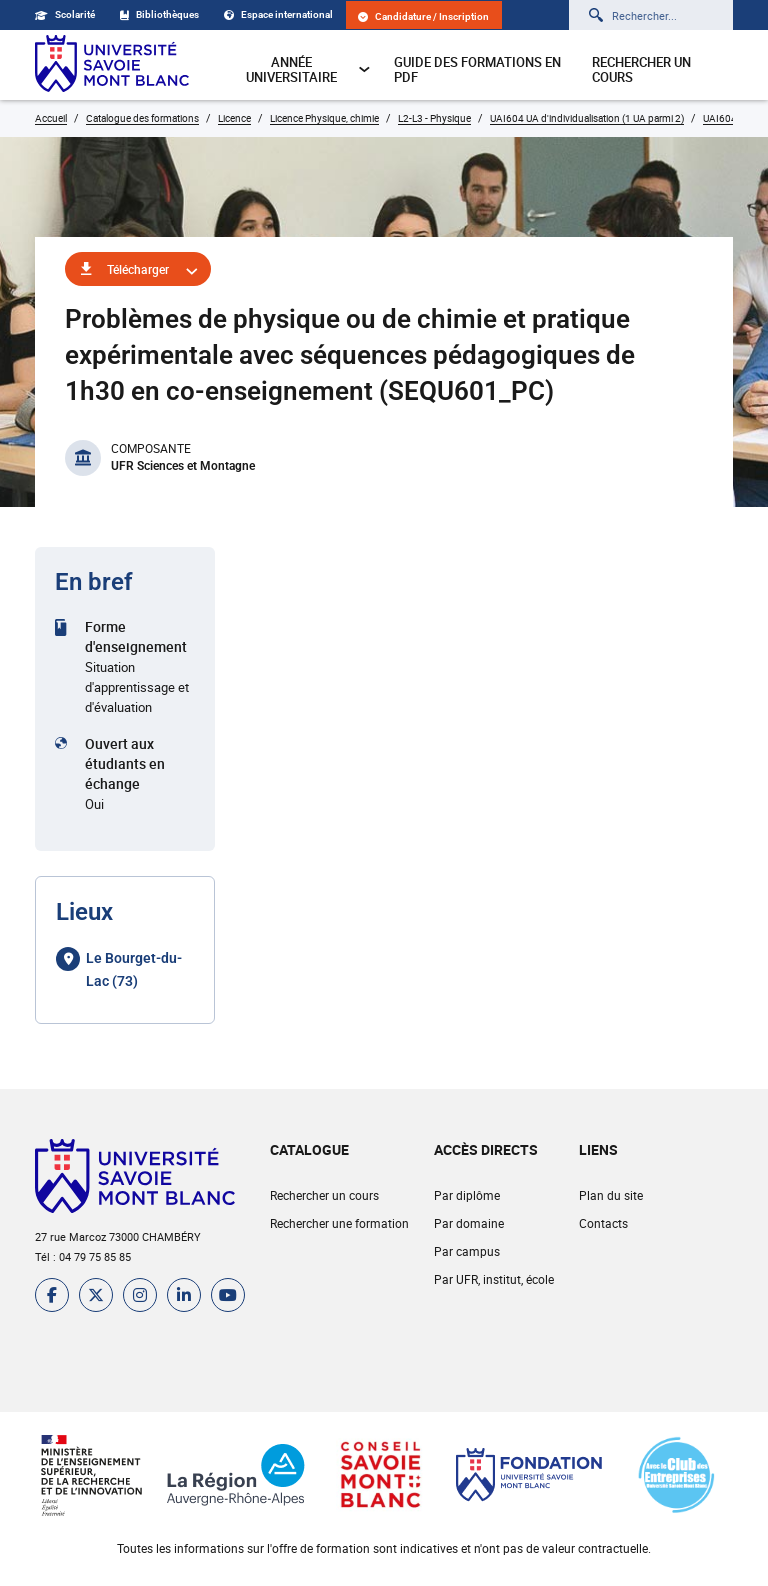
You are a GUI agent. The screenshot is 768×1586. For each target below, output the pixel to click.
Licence (234, 118)
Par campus (467, 1251)
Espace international (278, 14)
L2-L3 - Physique (434, 118)
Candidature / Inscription (423, 16)
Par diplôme (467, 1195)
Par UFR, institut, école (494, 1279)
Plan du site (611, 1195)
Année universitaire (308, 69)
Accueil (51, 118)
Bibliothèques (159, 14)
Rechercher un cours (641, 69)
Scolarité (65, 14)
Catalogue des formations (142, 118)
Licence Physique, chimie (324, 118)
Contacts (603, 1223)
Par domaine (469, 1223)
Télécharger (138, 269)
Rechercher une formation (339, 1223)
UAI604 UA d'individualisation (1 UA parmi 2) (587, 118)
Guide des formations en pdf (477, 69)
